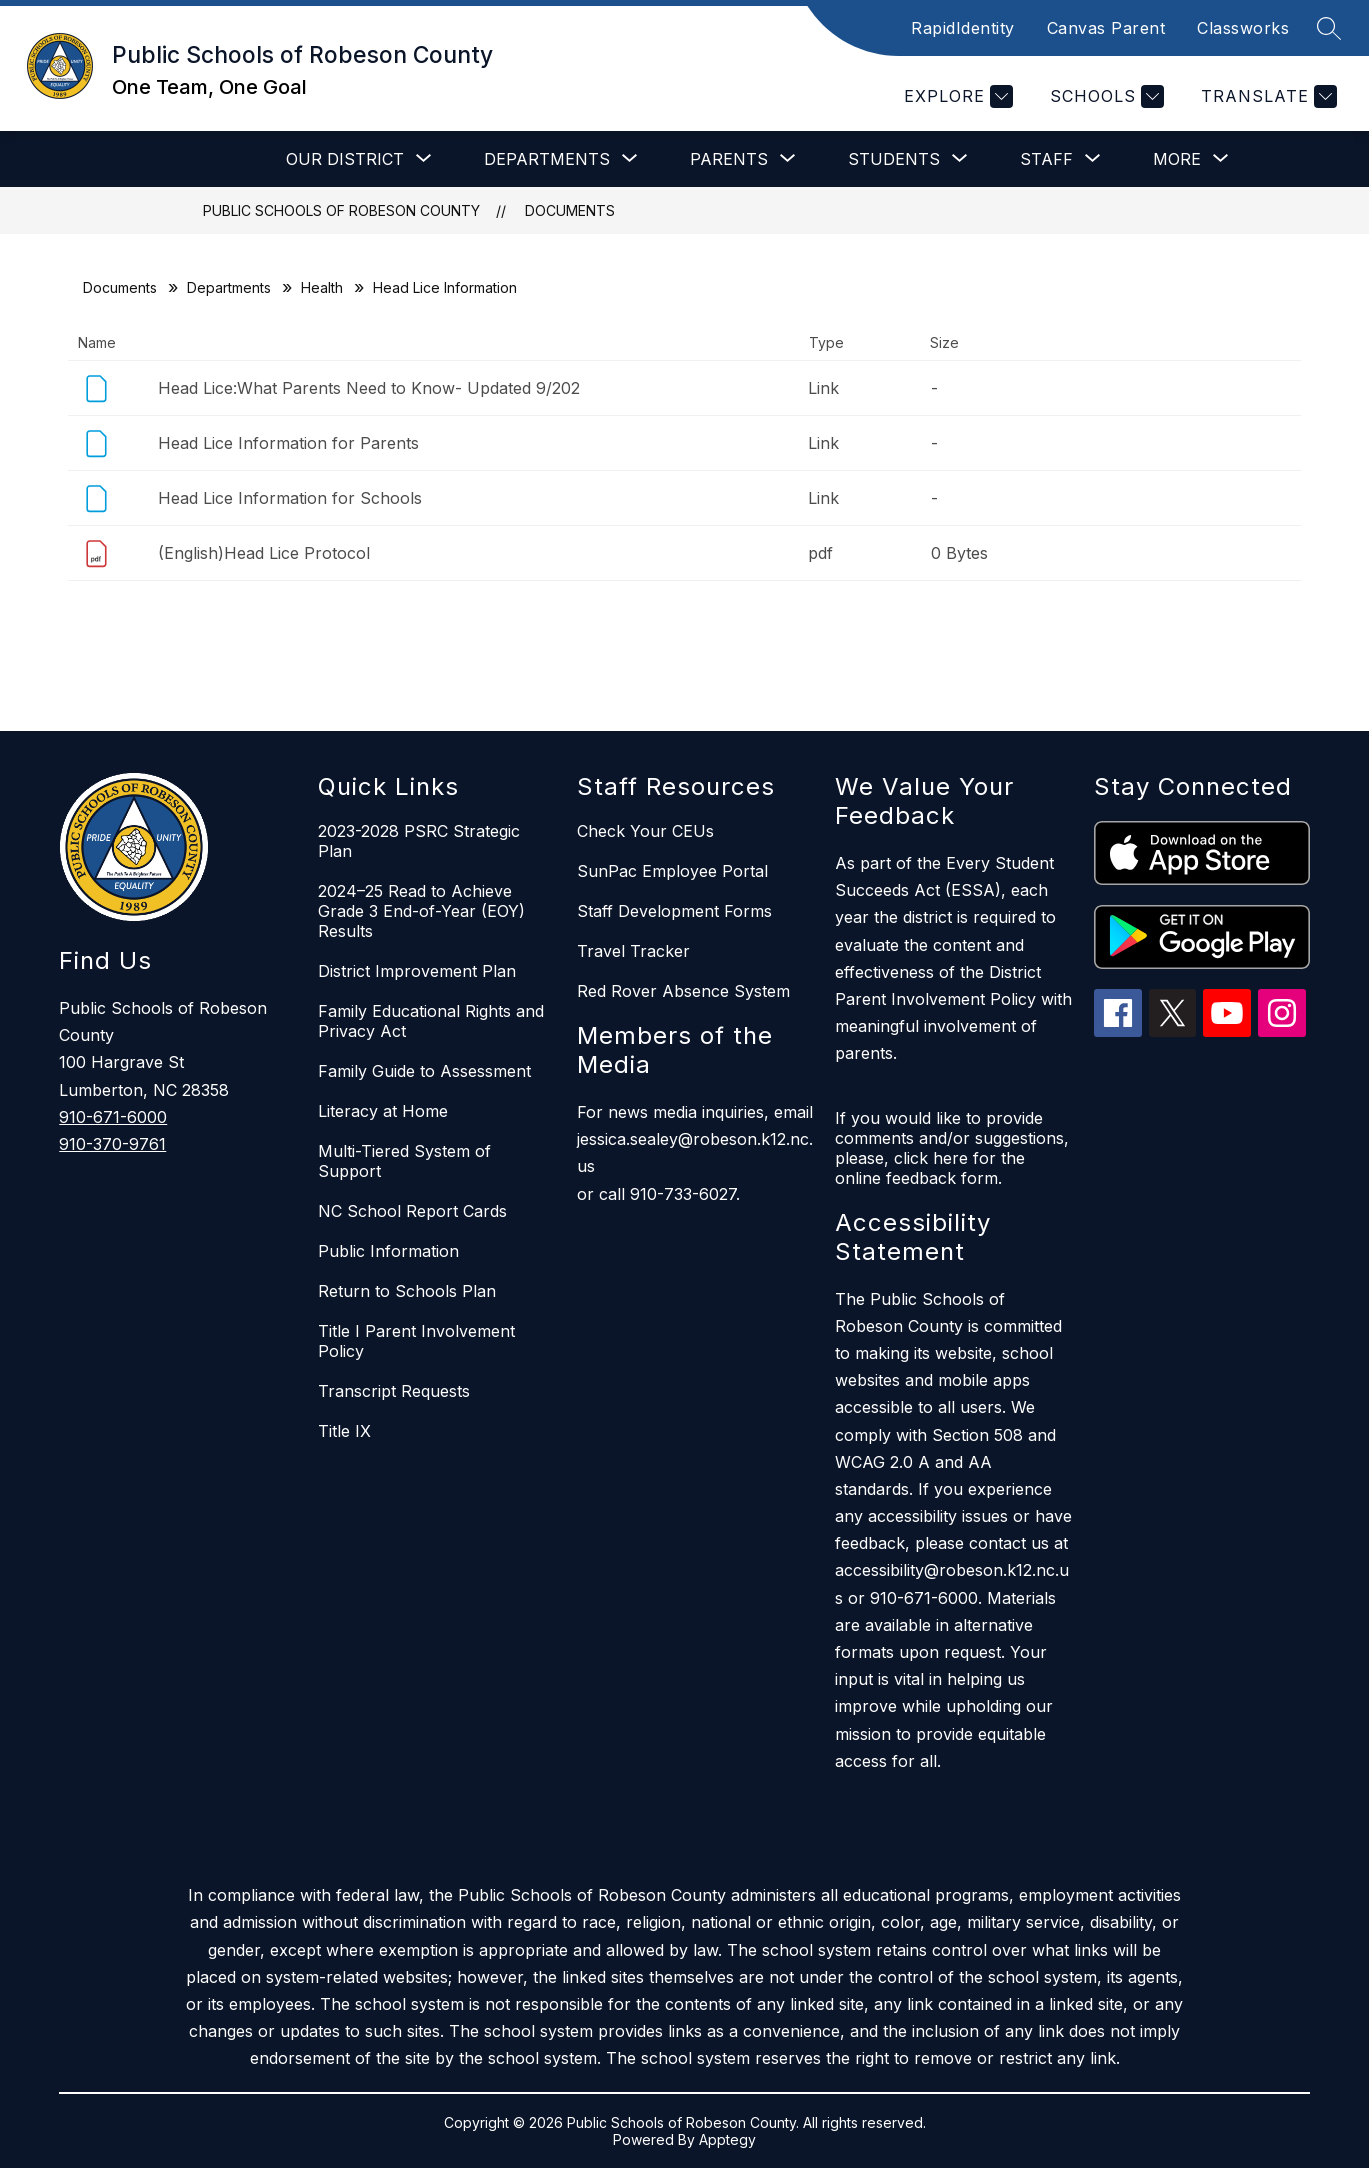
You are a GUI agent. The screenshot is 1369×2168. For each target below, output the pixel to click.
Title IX (344, 1431)
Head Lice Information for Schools (290, 498)
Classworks (1243, 28)
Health (322, 287)
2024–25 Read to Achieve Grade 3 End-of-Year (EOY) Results (421, 911)
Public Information (388, 1251)
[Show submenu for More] (1177, 159)
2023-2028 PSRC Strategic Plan (419, 841)
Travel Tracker (633, 951)
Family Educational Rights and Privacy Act (431, 1021)
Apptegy (727, 2139)
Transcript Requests (394, 1391)
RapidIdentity (963, 28)
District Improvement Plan (417, 971)
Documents (570, 210)
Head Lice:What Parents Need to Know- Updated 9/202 (369, 388)
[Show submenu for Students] (894, 159)
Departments (229, 287)
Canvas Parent (1106, 28)
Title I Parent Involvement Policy (416, 1341)
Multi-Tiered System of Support (404, 1161)
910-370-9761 (112, 1144)
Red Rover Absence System (683, 991)
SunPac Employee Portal (672, 871)
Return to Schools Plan (407, 1291)
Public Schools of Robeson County (341, 210)
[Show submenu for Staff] (1046, 159)
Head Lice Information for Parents (288, 443)
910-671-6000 (113, 1117)
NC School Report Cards (412, 1211)
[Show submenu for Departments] (547, 159)
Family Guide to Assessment (424, 1071)
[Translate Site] (1266, 96)
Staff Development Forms (674, 911)
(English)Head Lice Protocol (264, 553)
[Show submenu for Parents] (729, 159)
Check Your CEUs (645, 831)
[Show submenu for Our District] (345, 159)
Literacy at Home (383, 1111)
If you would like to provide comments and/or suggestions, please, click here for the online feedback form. (952, 1148)
